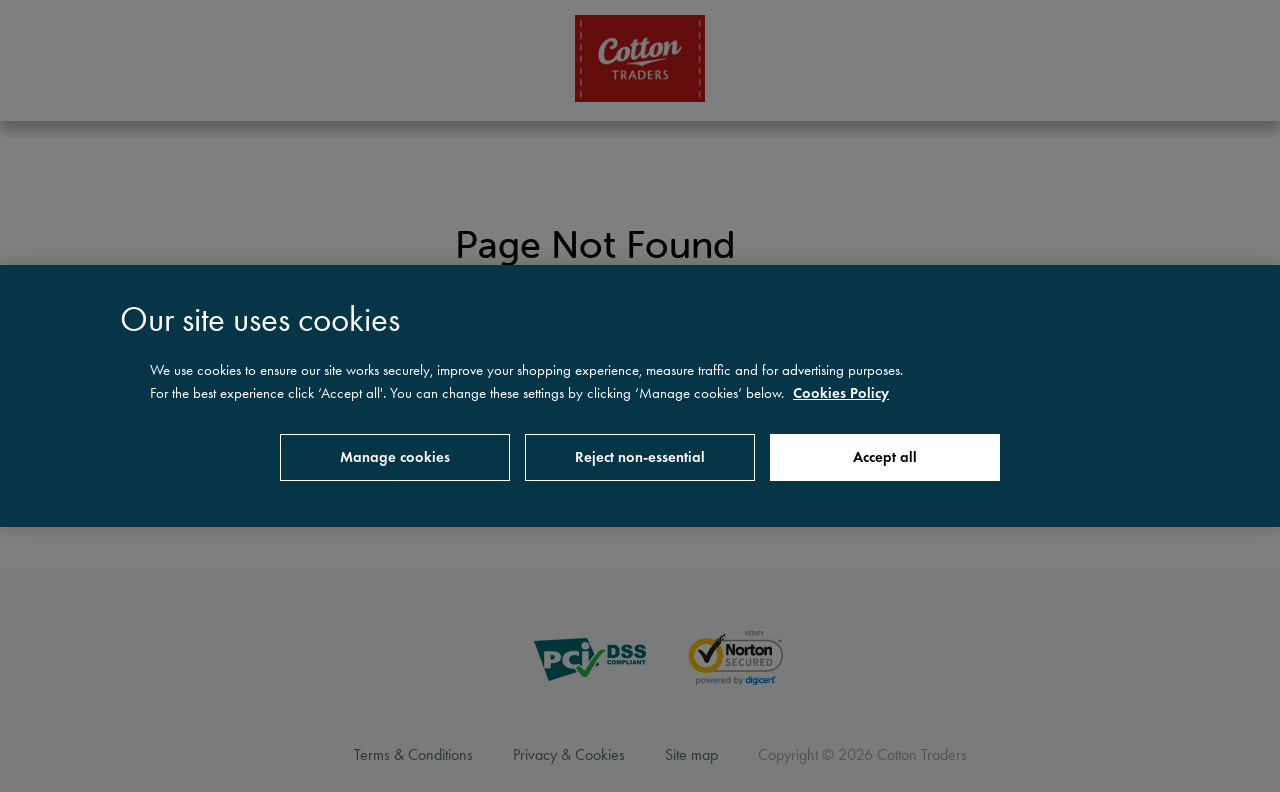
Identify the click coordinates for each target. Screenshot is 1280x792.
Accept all (885, 457)
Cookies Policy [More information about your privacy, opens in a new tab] (841, 393)
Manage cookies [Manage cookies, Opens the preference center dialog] (395, 457)
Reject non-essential (640, 457)
